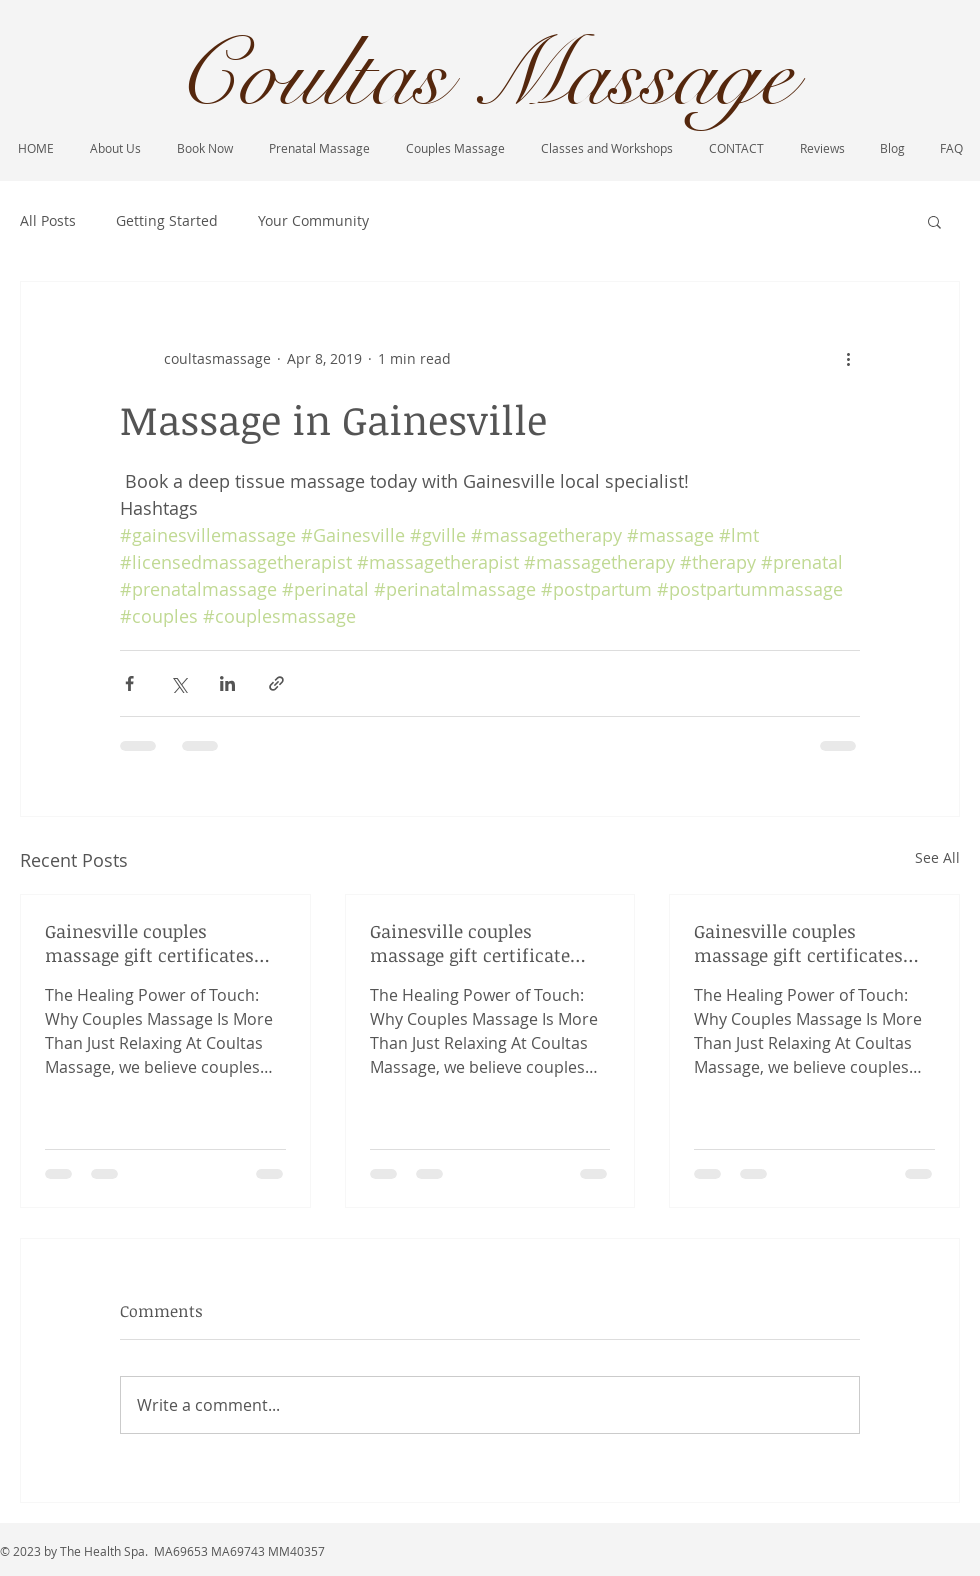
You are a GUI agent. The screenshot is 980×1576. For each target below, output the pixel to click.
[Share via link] (276, 683)
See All (937, 857)
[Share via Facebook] (129, 683)
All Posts (48, 220)
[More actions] (848, 358)
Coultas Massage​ (484, 76)
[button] (934, 221)
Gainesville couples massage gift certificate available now (470, 943)
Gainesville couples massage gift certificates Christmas (149, 943)
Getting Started (167, 220)
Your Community (313, 220)
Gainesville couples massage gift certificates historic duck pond (798, 943)
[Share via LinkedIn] (227, 683)
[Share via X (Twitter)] (178, 683)
